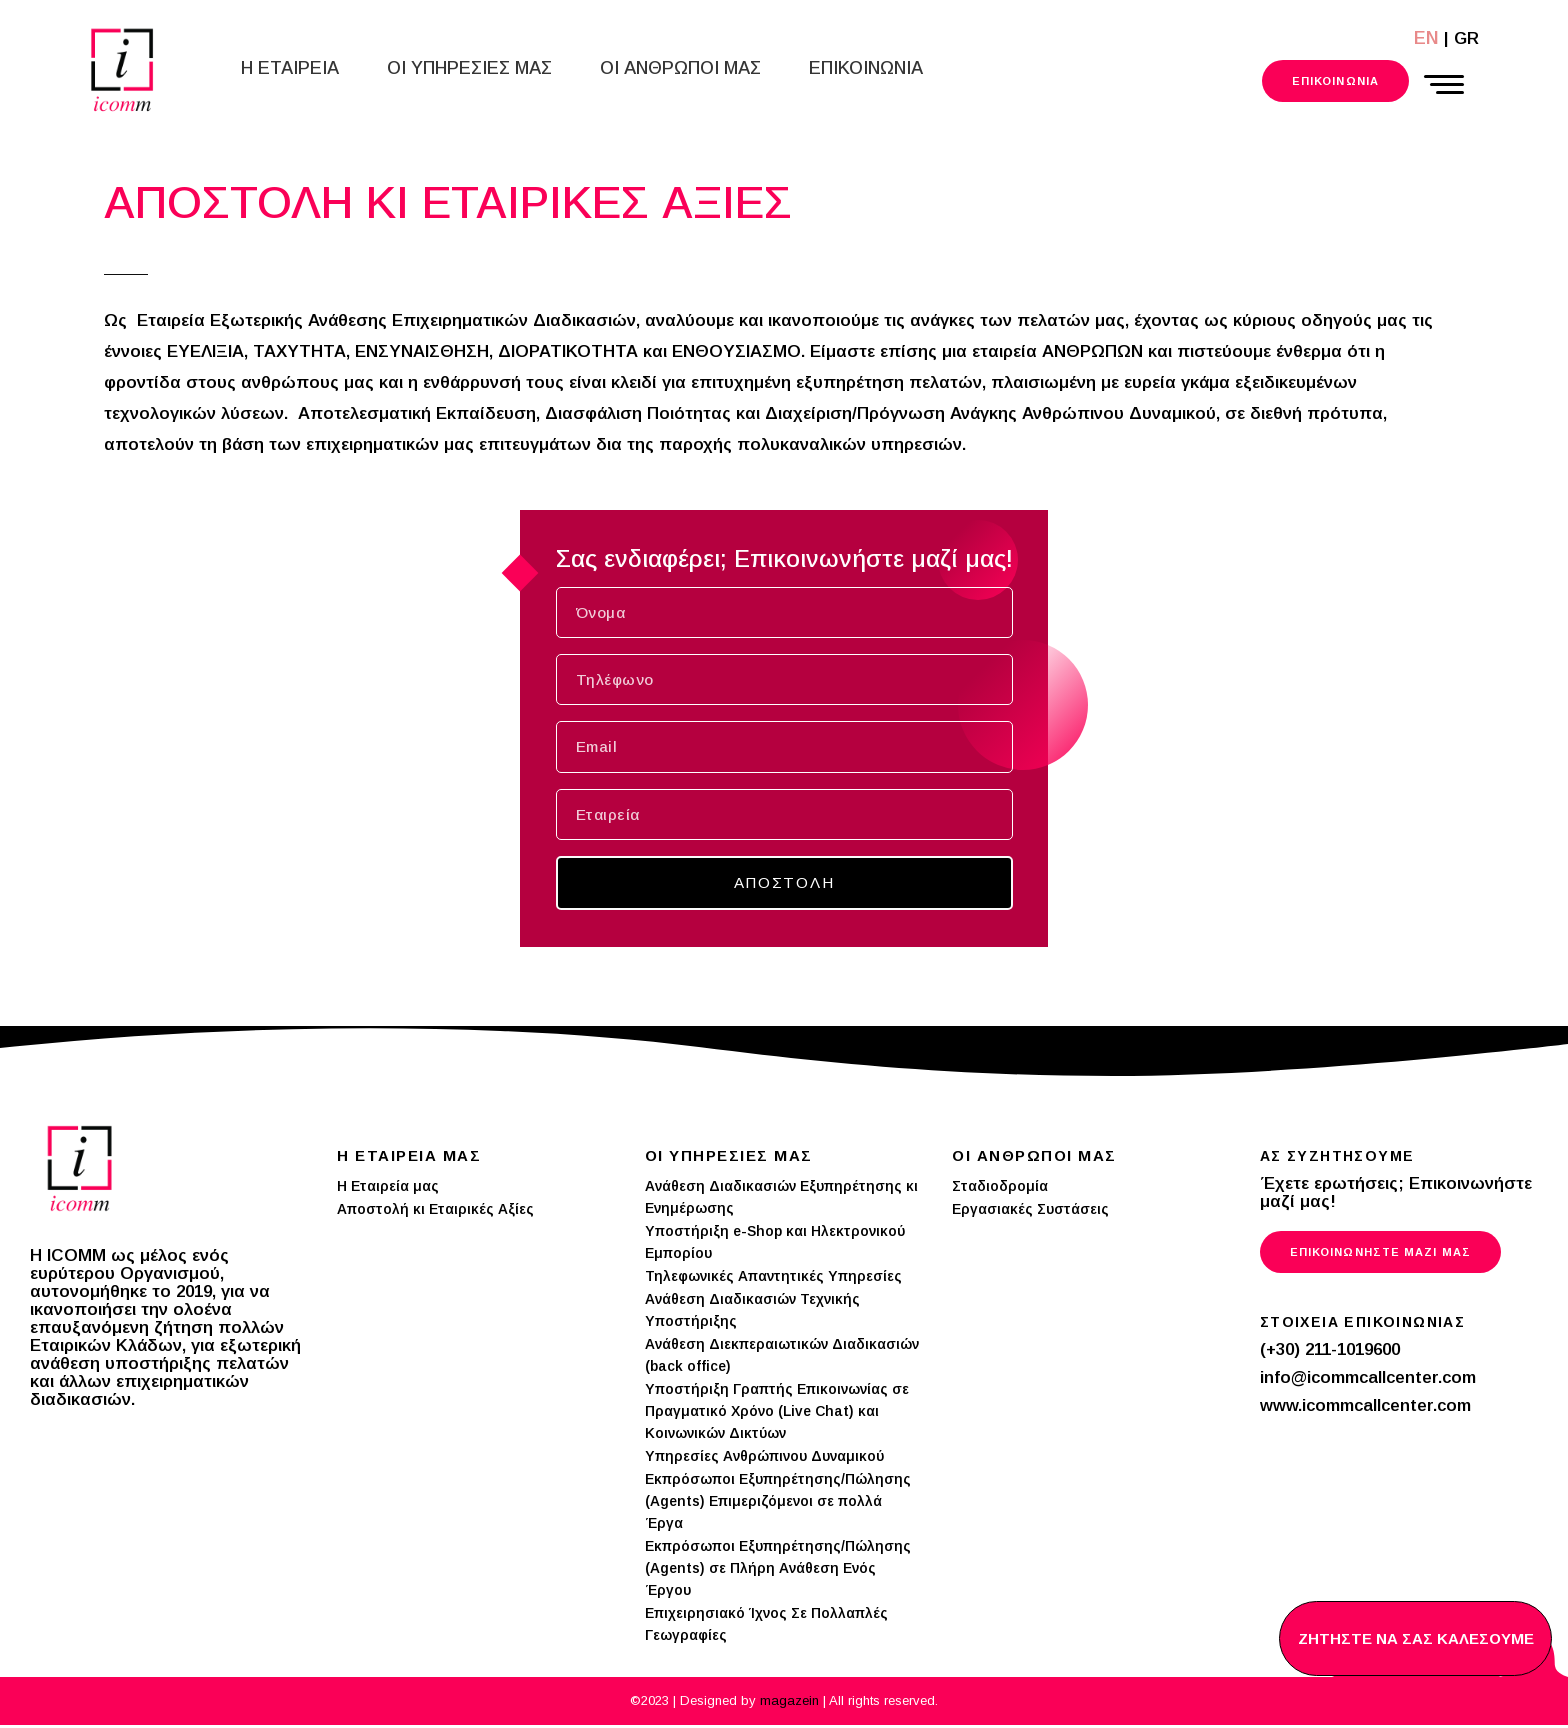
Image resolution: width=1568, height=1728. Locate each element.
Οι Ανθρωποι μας (680, 68)
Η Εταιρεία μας (388, 1189)
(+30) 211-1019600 (1330, 1352)
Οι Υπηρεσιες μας (469, 68)
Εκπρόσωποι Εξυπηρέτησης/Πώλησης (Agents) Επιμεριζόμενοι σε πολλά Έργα (778, 1504)
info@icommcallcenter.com (1368, 1380)
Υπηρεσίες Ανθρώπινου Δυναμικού (764, 1459)
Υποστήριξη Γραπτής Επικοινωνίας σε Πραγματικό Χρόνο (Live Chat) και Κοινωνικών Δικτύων (777, 1414)
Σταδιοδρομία (1000, 1189)
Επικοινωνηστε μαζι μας (1380, 1255)
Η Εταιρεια (290, 68)
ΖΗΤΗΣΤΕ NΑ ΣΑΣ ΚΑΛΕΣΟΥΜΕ (1415, 1638)
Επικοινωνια (866, 68)
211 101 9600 (1197, 81)
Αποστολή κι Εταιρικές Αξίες (435, 1212)
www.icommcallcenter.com (1365, 1408)
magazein (791, 1703)
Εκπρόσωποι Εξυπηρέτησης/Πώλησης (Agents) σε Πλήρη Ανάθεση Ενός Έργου (778, 1571)
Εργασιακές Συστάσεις (1030, 1212)
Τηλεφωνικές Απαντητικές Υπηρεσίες (773, 1279)
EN (1426, 38)
